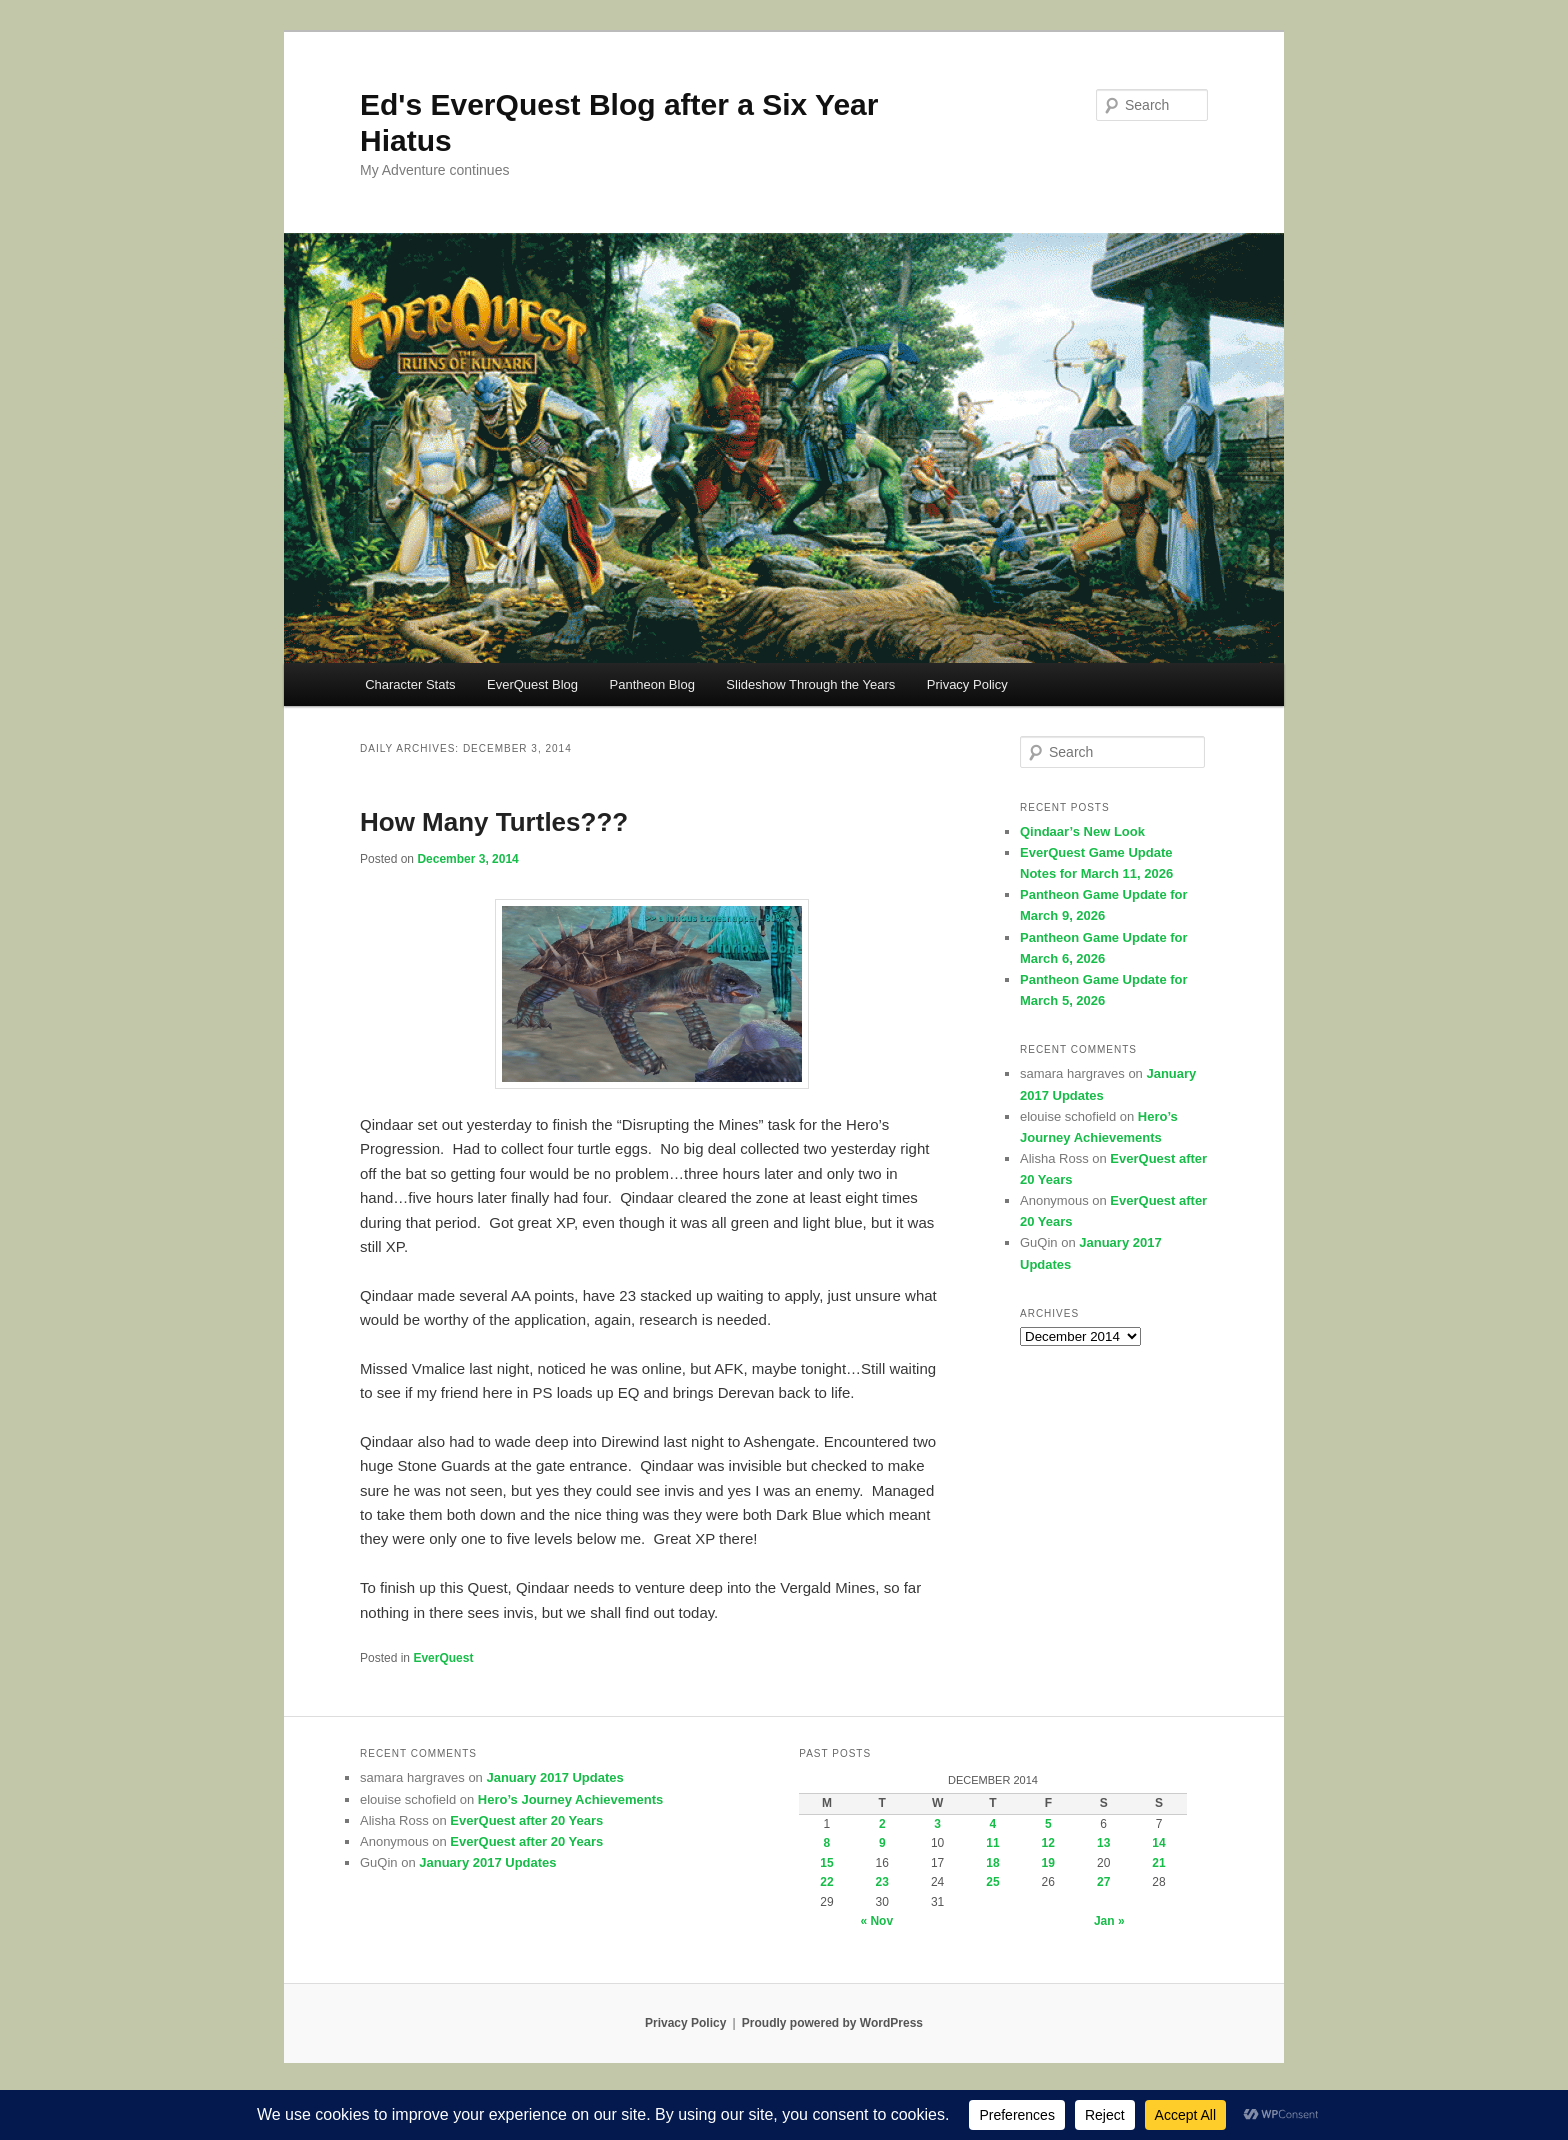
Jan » (1109, 1921)
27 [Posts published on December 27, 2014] (1103, 1882)
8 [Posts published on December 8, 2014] (827, 1843)
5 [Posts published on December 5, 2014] (1048, 1824)
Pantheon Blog (652, 684)
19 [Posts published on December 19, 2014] (1048, 1863)
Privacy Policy (967, 684)
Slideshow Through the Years (810, 684)
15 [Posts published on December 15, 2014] (826, 1863)
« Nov (876, 1921)
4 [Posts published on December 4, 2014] (993, 1824)
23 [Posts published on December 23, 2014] (882, 1882)
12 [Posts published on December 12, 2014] (1048, 1843)
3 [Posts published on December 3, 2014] (937, 1824)
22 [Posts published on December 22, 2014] (826, 1882)
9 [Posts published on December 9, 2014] (882, 1843)
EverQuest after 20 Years (526, 1820)
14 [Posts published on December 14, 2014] (1158, 1843)
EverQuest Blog (532, 684)
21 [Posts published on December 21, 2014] (1158, 1863)
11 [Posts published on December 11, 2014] (992, 1843)
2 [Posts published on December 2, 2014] (882, 1824)
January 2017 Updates (554, 1777)
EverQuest (443, 1658)
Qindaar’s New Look (1082, 831)
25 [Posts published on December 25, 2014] (992, 1882)
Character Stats (410, 684)
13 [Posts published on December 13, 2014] (1103, 1843)
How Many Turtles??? (494, 822)
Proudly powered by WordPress (832, 2023)
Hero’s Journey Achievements (570, 1799)
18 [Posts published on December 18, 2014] (992, 1863)
